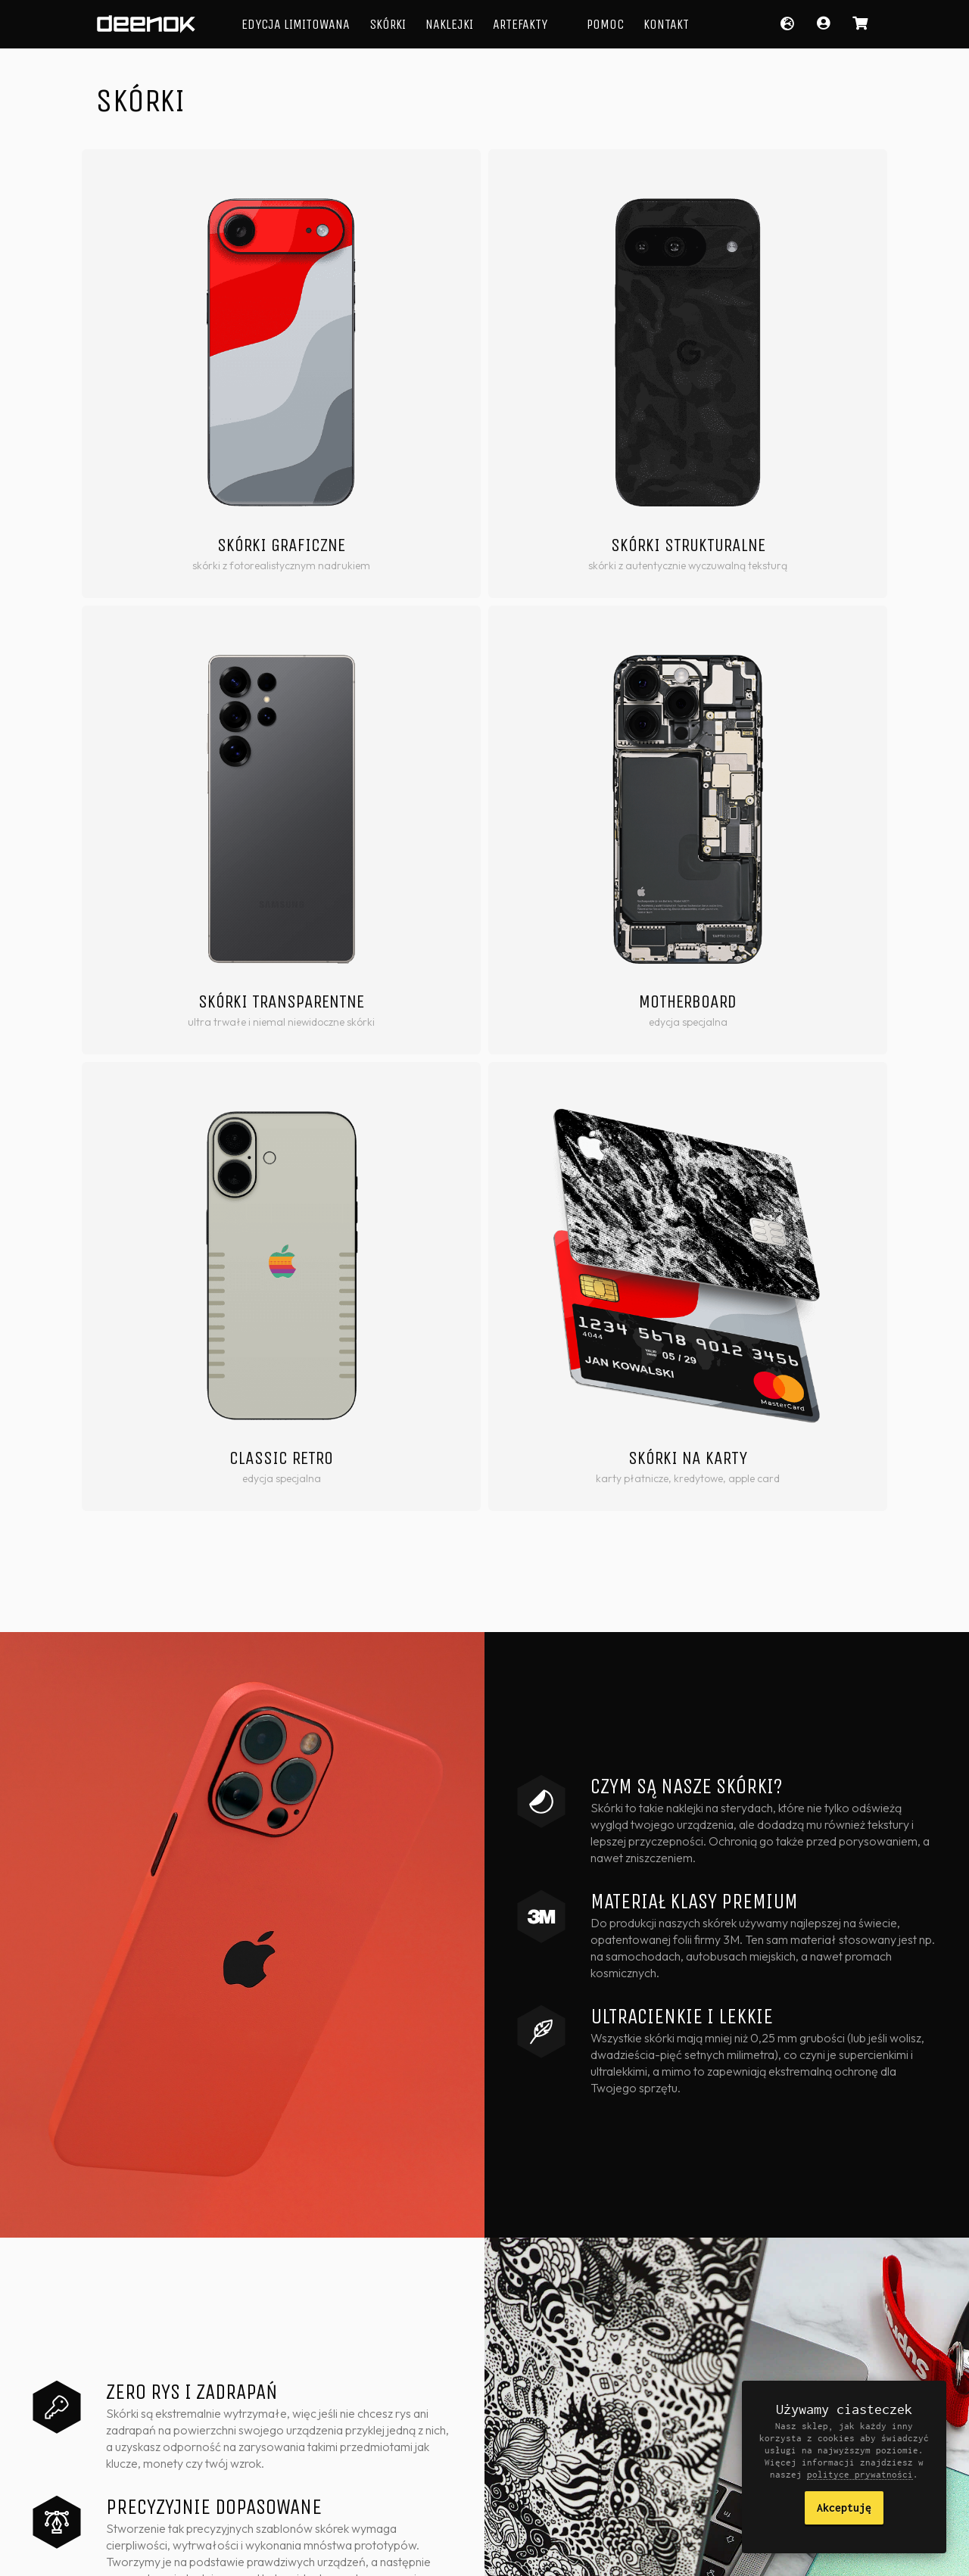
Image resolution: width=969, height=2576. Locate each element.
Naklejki (449, 24)
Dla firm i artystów (678, 2426)
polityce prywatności (860, 2474)
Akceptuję (844, 2507)
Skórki (387, 24)
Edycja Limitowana (295, 24)
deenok (146, 24)
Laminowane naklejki (416, 2409)
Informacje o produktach (664, 2396)
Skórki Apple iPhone (547, 2388)
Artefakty (520, 24)
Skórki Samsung (539, 2430)
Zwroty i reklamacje (422, 2552)
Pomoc (605, 24)
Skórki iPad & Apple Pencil (545, 2481)
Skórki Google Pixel (545, 2452)
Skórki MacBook (538, 2409)
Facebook (727, 2552)
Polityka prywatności (254, 2552)
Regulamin (339, 2552)
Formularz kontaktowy (661, 2456)
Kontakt (666, 24)
